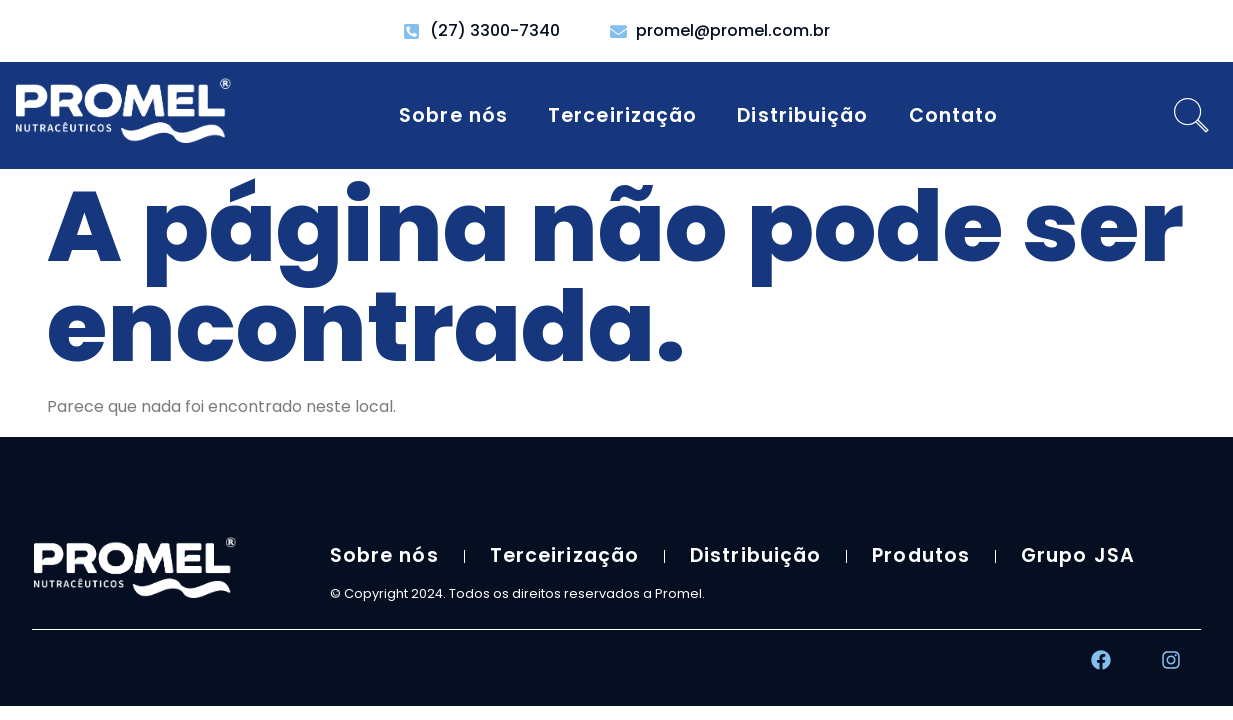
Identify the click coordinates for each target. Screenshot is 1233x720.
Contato (954, 115)
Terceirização (622, 115)
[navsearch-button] (1192, 116)
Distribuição (802, 115)
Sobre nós (453, 115)
